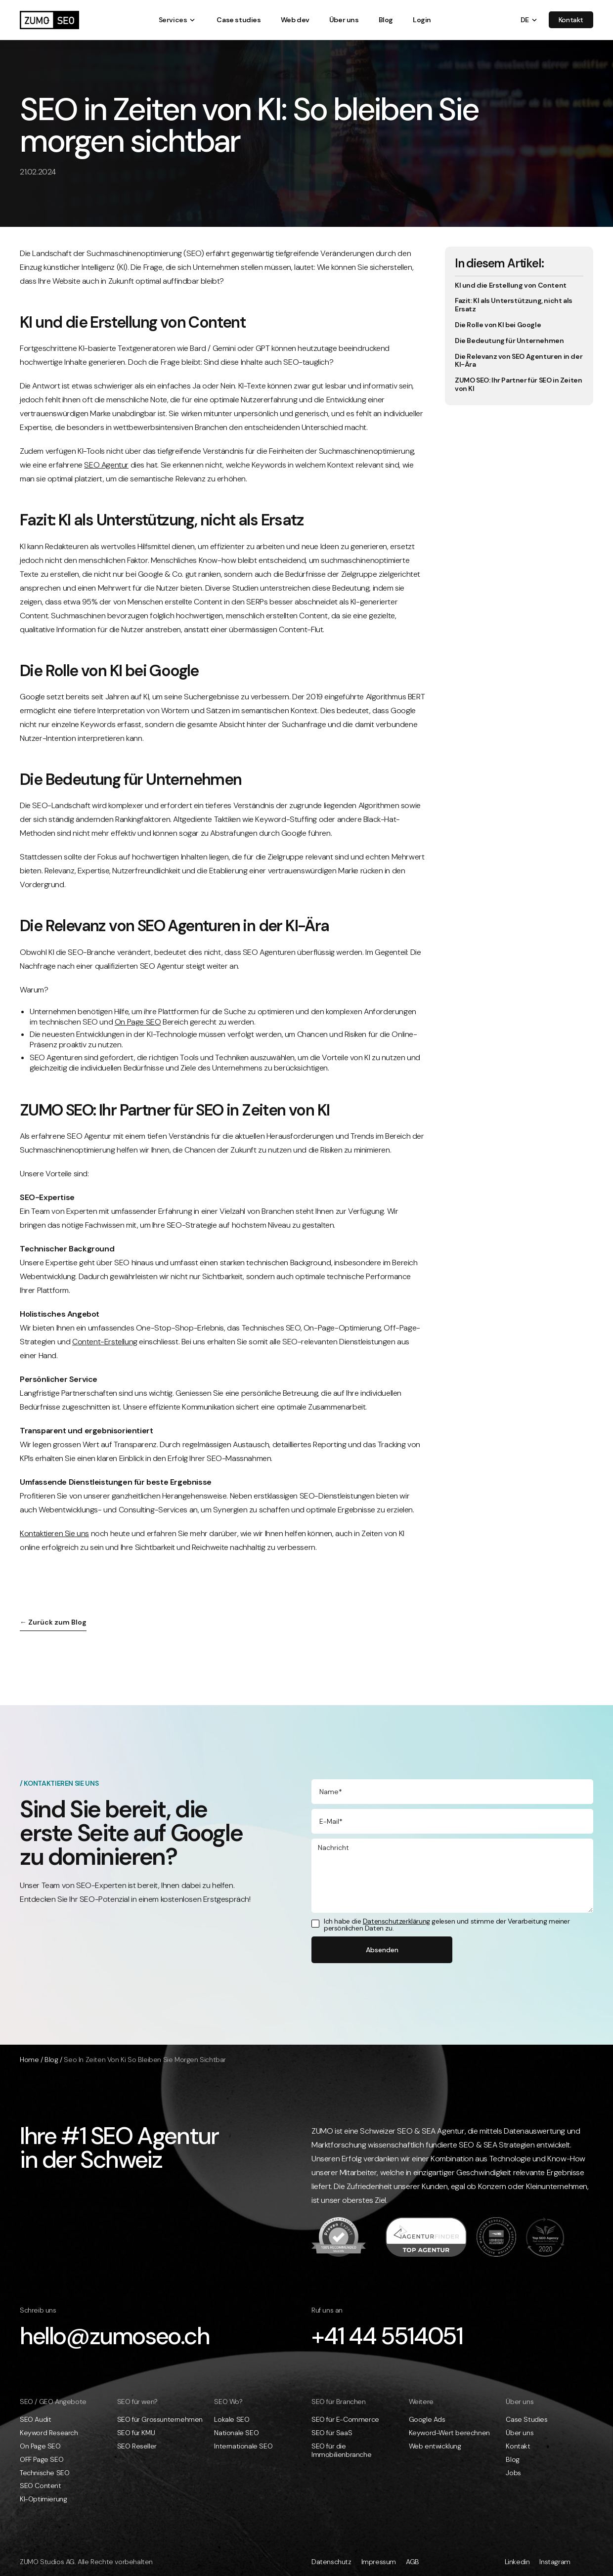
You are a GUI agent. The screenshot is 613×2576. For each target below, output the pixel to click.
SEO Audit (35, 2419)
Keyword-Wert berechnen (449, 2433)
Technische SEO (44, 2473)
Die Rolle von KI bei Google (498, 325)
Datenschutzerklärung (396, 1921)
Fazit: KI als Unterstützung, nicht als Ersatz (513, 305)
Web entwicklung (435, 2446)
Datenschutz (331, 2562)
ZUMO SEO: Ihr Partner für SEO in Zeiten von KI (518, 384)
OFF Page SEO (41, 2459)
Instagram (554, 2562)
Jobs (513, 2473)
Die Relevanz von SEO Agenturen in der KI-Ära (518, 360)
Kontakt (518, 2446)
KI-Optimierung (43, 2499)
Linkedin (517, 2562)
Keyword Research (49, 2433)
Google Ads (427, 2419)
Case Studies (526, 2419)
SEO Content (40, 2486)
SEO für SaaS (331, 2433)
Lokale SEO (231, 2419)
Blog (51, 2059)
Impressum (378, 2562)
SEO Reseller (137, 2446)
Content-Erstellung (104, 1341)
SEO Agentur (106, 465)
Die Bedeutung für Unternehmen (509, 341)
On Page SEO (138, 1022)
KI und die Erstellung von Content (511, 285)
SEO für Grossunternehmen (160, 2419)
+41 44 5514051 (386, 2336)
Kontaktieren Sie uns (54, 1533)
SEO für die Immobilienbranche (341, 2450)
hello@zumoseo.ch (115, 2336)
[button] (173, 20)
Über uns (519, 2433)
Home (29, 2059)
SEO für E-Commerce (345, 2419)
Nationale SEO (236, 2433)
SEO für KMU (136, 2433)
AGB (412, 2562)
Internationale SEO (243, 2446)
